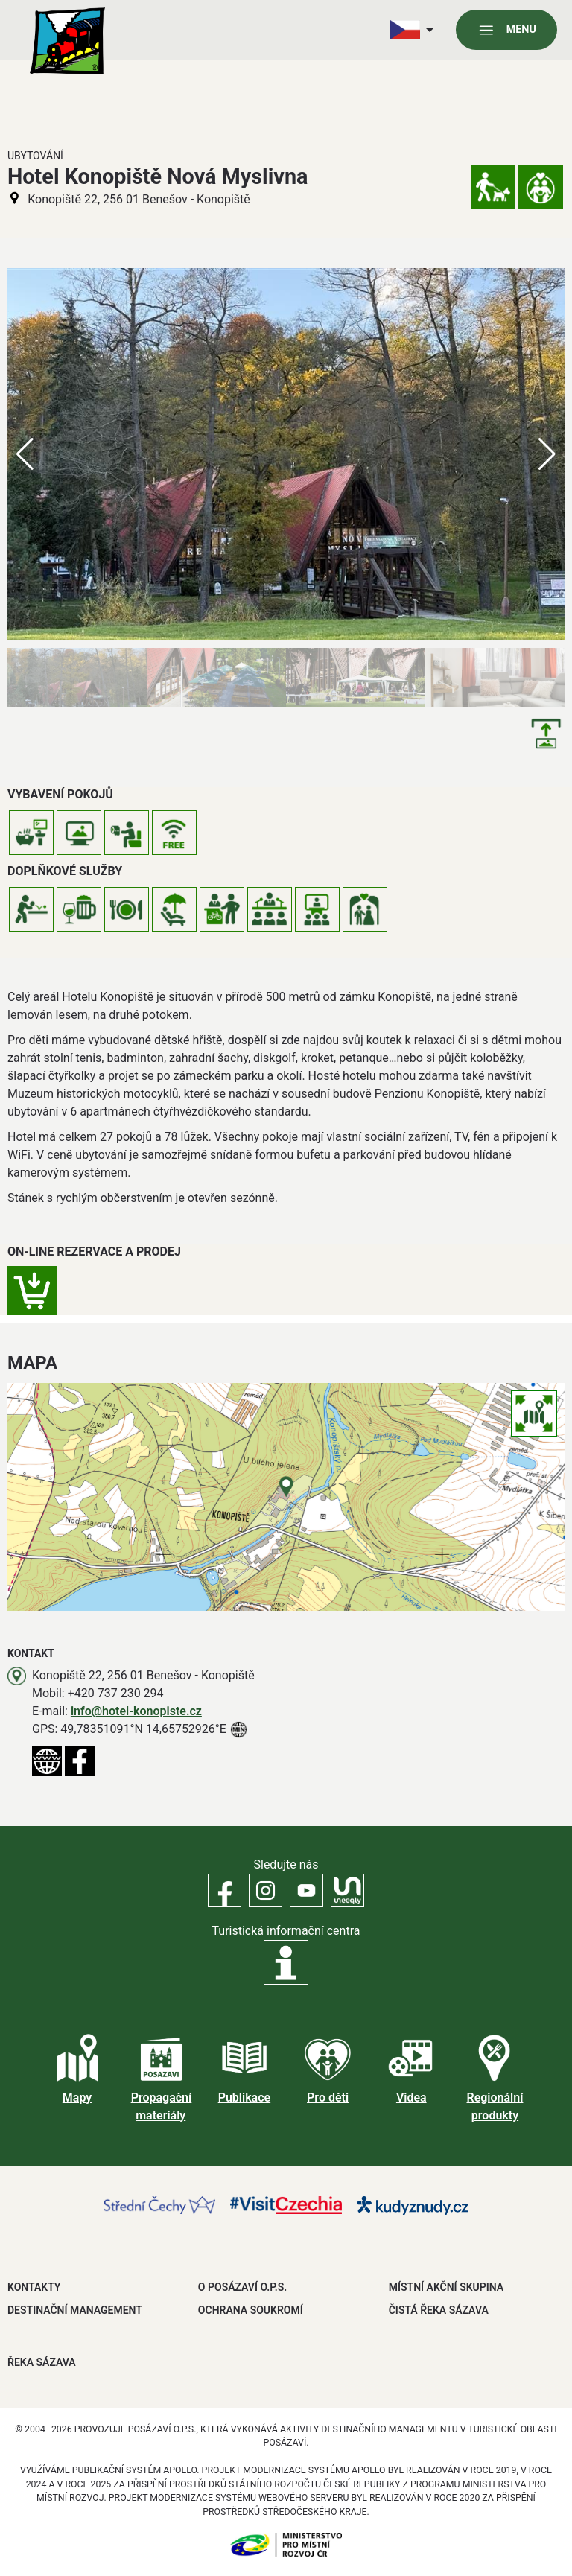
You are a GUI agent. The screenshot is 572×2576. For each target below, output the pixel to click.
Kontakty (33, 2287)
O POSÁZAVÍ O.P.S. (242, 2287)
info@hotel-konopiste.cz (136, 1711)
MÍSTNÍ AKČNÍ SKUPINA (446, 2287)
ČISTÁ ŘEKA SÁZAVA (439, 2310)
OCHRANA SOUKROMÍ (250, 2310)
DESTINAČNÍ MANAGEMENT (74, 2310)
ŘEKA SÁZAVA (41, 2362)
